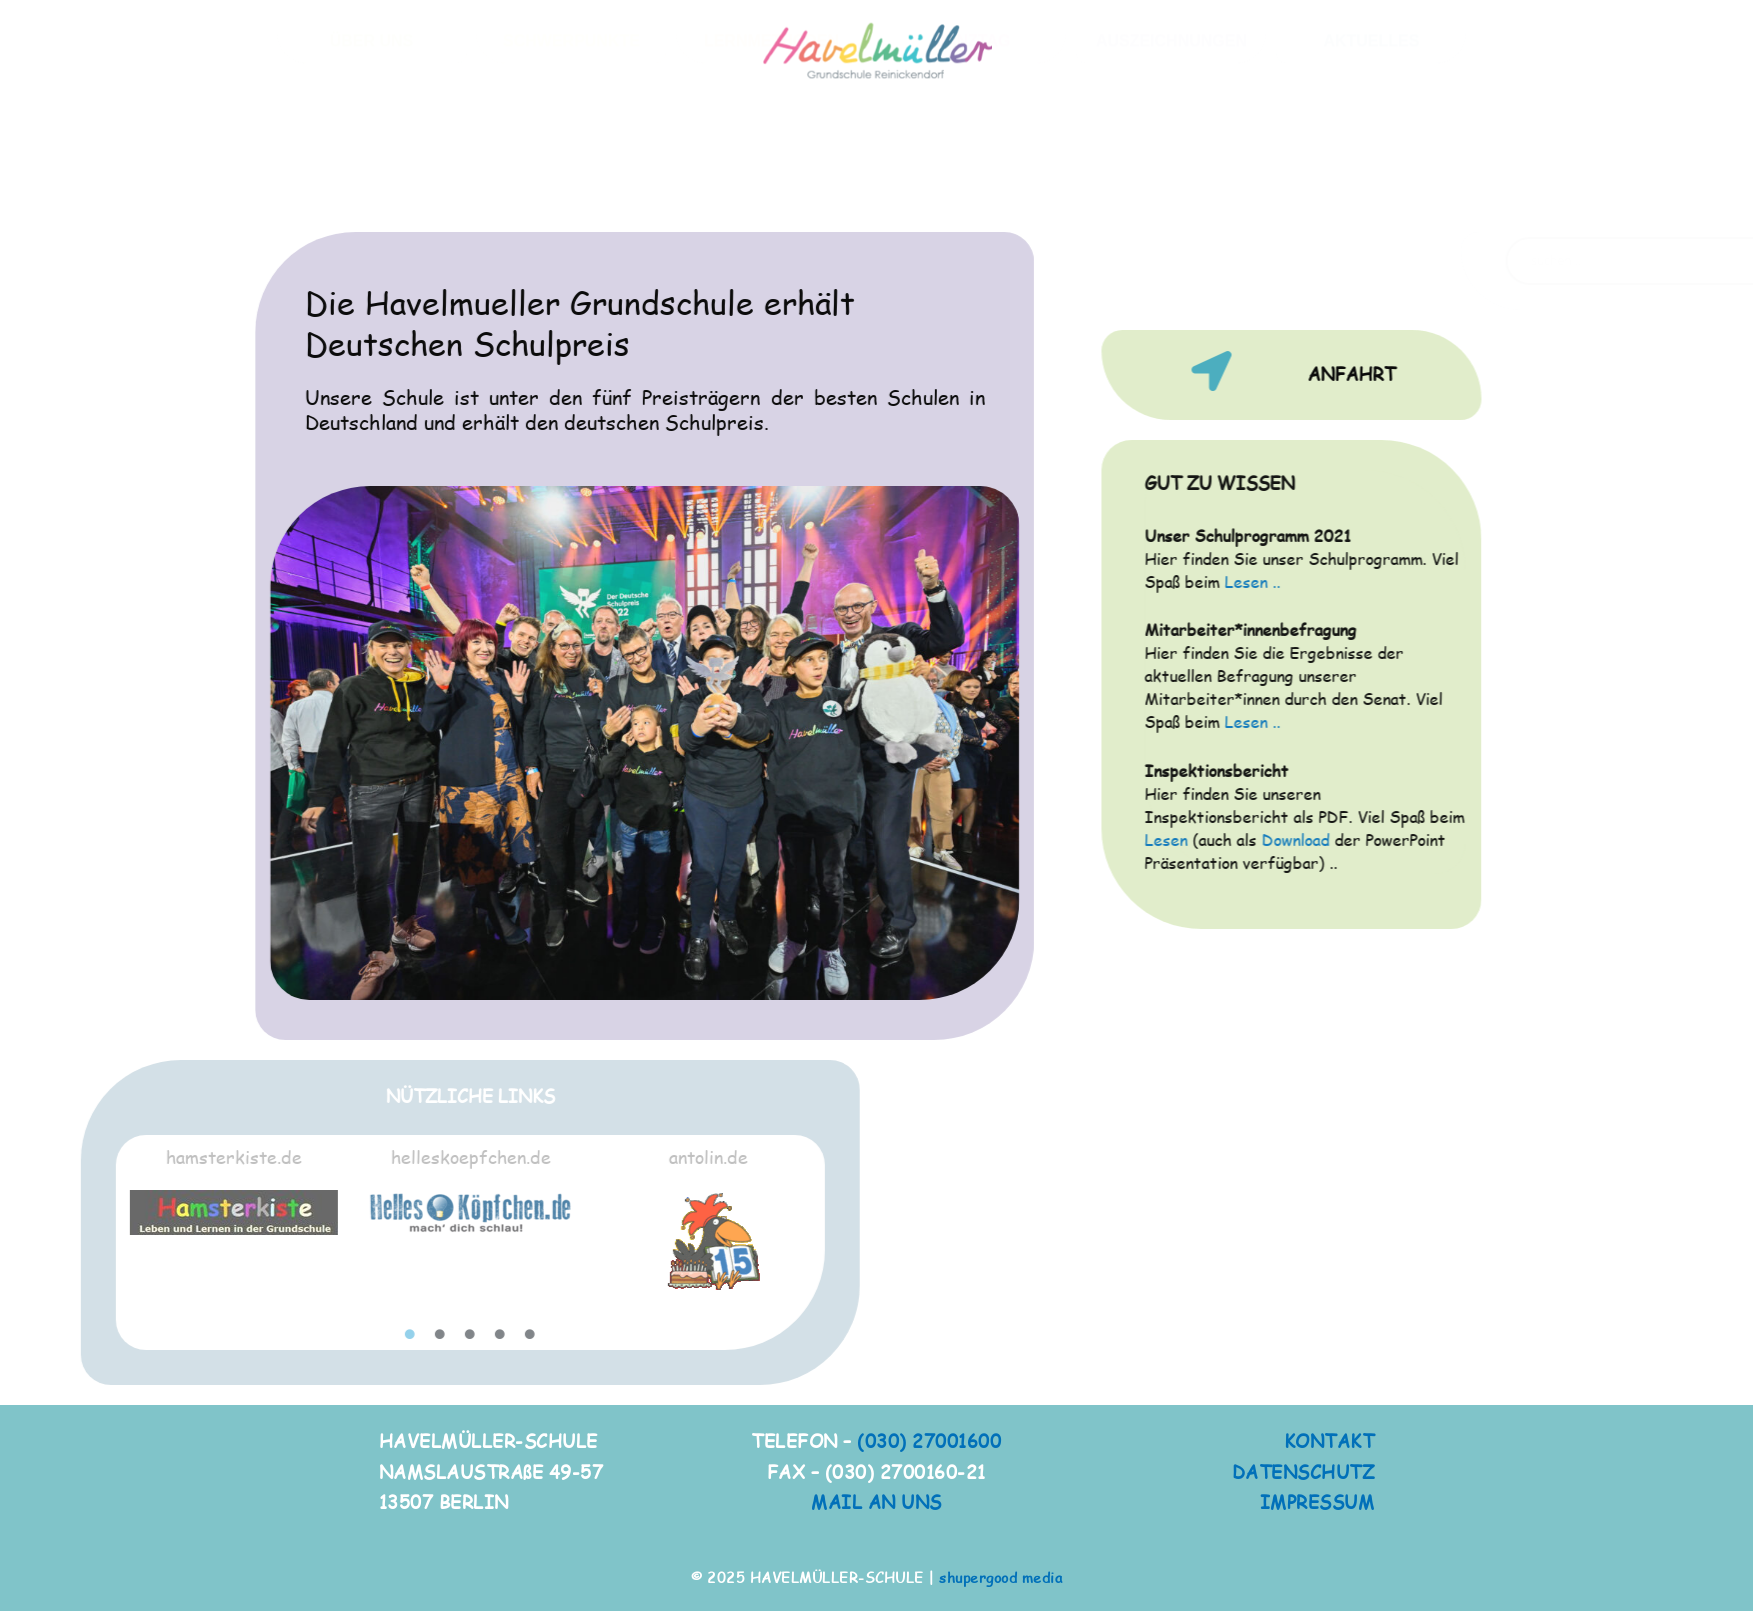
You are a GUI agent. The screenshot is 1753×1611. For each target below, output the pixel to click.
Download (1392, 839)
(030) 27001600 (929, 1440)
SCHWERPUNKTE (571, 158)
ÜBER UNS (372, 158)
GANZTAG (971, 158)
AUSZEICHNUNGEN (1171, 158)
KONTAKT (1329, 1440)
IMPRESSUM (1317, 1501)
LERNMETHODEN (771, 158)
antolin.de (387, 1156)
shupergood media (1000, 1577)
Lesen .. (1349, 581)
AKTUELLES (1371, 158)
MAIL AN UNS (876, 1501)
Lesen (1262, 839)
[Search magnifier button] (1465, 261)
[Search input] (1335, 261)
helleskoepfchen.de (151, 1156)
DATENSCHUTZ (1303, 1471)
